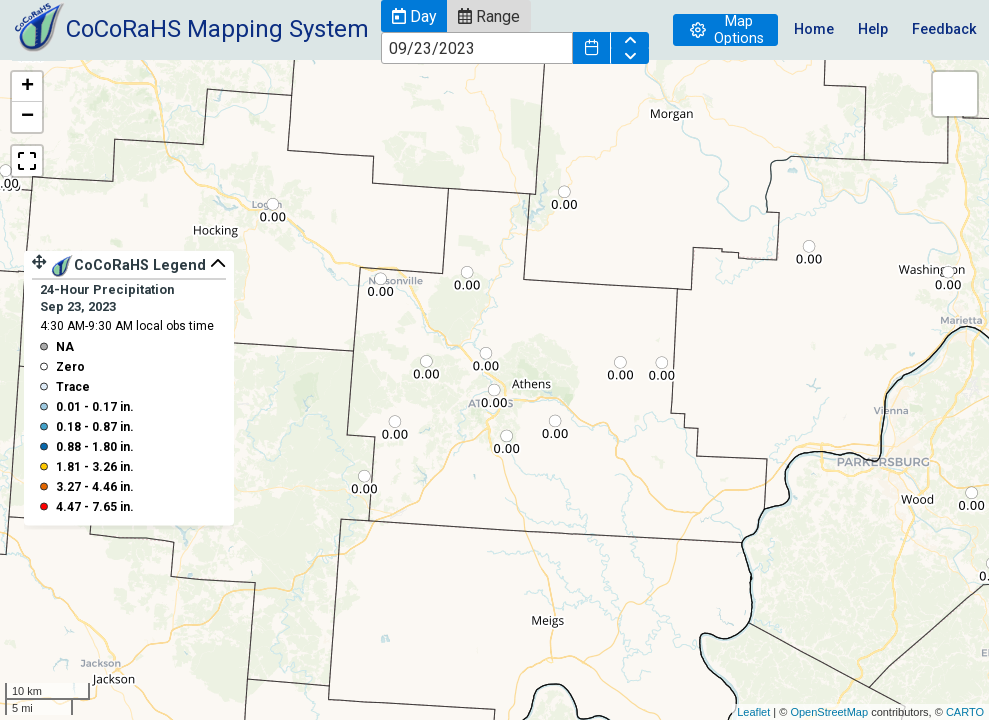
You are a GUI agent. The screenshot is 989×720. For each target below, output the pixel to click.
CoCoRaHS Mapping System (217, 29)
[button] (414, 16)
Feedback (944, 29)
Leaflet (753, 712)
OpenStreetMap (829, 712)
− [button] (27, 117)
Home (814, 29)
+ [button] (27, 87)
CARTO (965, 712)
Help (873, 29)
